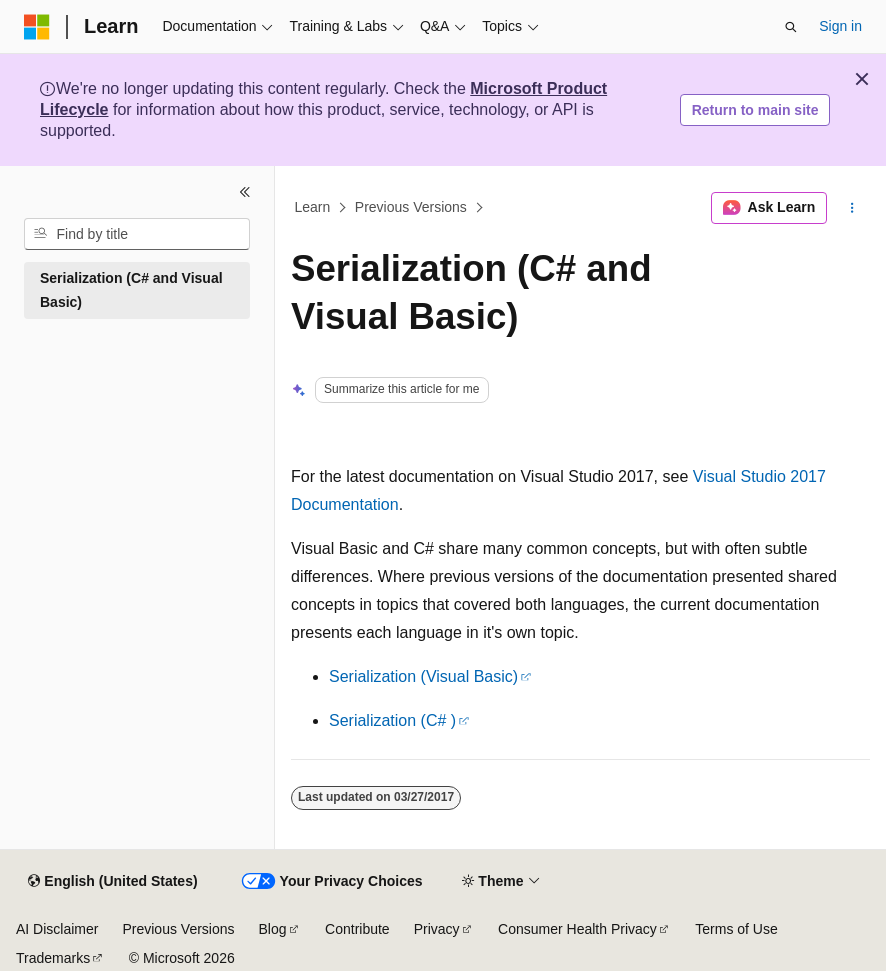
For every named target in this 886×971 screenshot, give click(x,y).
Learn (313, 208)
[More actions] (852, 208)
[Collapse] (245, 192)
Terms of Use (736, 929)
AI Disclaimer (57, 929)
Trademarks (53, 958)
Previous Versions (411, 208)
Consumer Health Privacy (577, 929)
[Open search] (791, 27)
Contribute (357, 929)
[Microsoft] (37, 27)
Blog (273, 929)
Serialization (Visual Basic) (423, 676)
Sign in (840, 26)
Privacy (437, 929)
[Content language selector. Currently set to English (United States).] (112, 882)
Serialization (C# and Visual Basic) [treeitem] (131, 290)
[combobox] (137, 234)
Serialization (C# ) (392, 720)
